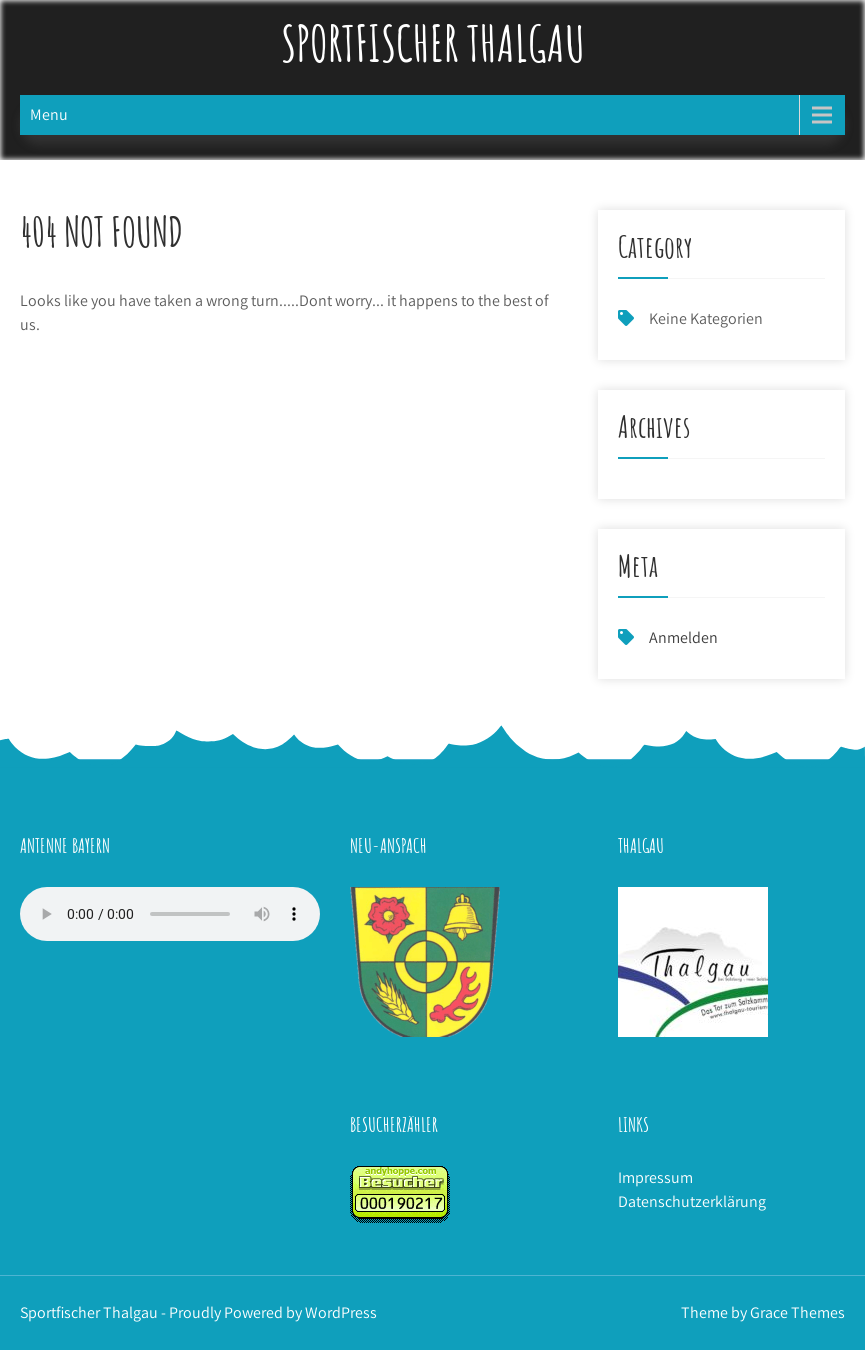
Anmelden (683, 637)
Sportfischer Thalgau (433, 42)
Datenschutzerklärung (692, 1201)
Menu (49, 114)
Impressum (655, 1177)
